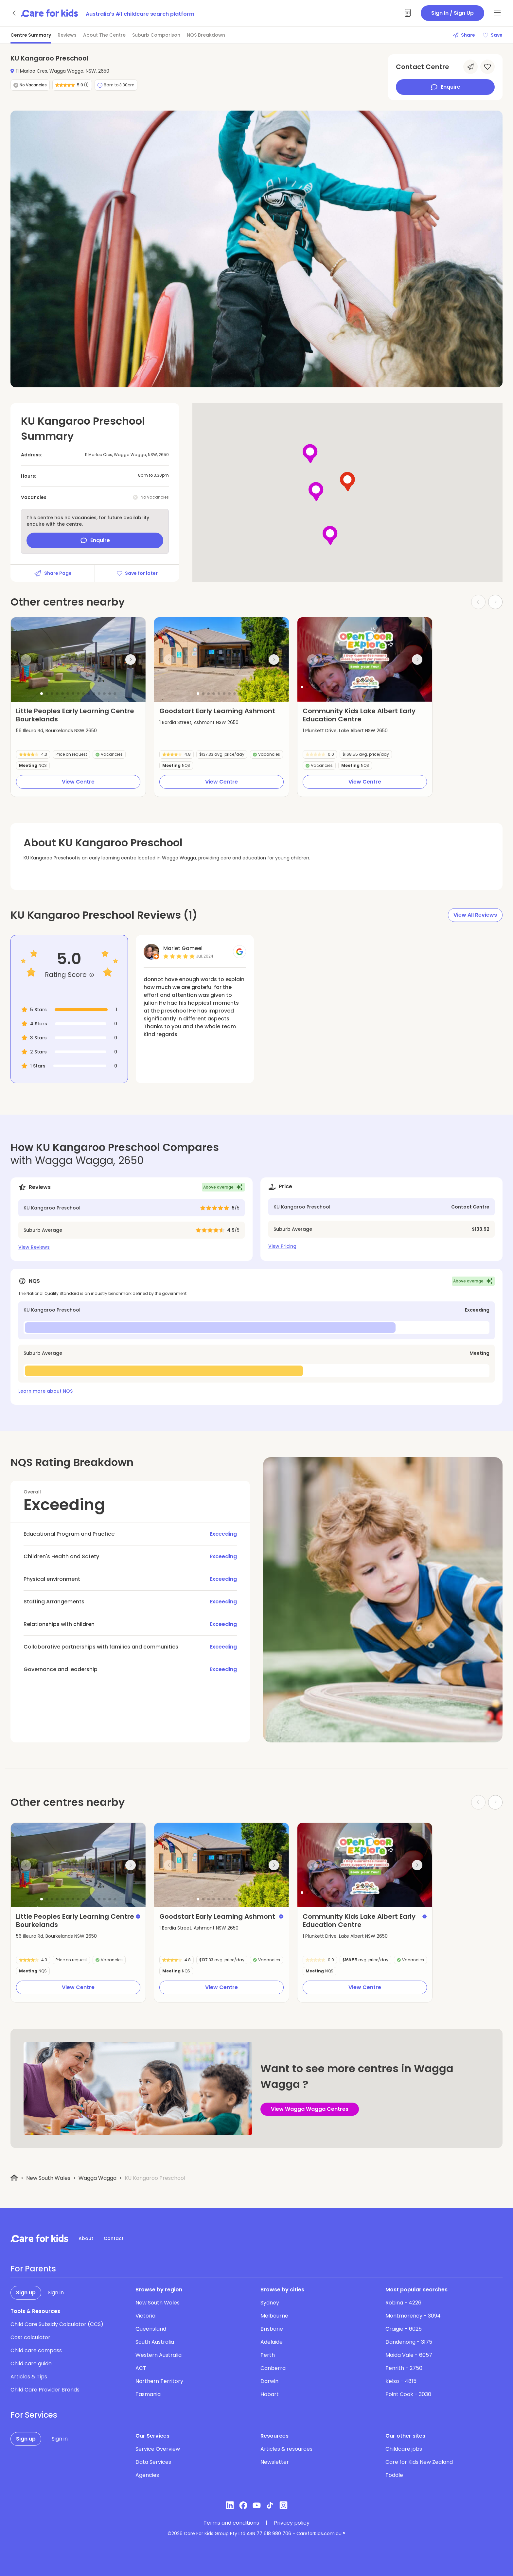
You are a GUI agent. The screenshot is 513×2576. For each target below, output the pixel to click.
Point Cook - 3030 (408, 2394)
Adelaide (271, 2342)
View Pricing (282, 1246)
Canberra (273, 2368)
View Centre (78, 781)
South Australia (154, 2342)
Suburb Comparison (156, 35)
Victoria (145, 2316)
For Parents (33, 2269)
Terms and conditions (231, 2523)
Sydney (269, 2302)
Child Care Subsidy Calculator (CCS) (56, 2324)
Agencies (147, 2475)
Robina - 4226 (403, 2302)
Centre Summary (30, 35)
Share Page (53, 573)
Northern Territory (159, 2381)
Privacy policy (292, 2523)
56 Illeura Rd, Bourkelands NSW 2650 (56, 730)
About (86, 2238)
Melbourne (274, 2316)
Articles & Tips (28, 2376)
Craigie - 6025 (403, 2329)
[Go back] (14, 13)
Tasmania (148, 2394)
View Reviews (34, 1247)
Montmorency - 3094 (413, 2316)
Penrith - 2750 (403, 2368)
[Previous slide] (26, 659)
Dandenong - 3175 (408, 2342)
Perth (267, 2355)
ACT (140, 2368)
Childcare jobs (403, 2449)
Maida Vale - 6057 (408, 2355)
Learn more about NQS (45, 1391)
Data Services (153, 2462)
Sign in (56, 2292)
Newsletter (274, 2462)
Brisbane (271, 2329)
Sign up (26, 2292)
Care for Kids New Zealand (419, 2462)
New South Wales (48, 2178)
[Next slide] (130, 659)
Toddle (394, 2475)
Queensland (150, 2329)
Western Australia (158, 2355)
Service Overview (157, 2449)
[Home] (14, 2178)
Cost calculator (30, 2337)
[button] (41, 693)
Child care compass (36, 2350)
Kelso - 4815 (400, 2381)
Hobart (269, 2394)
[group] (78, 659)
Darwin (269, 2381)
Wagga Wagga (97, 2178)
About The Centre (104, 35)
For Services (33, 2415)
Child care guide (31, 2363)
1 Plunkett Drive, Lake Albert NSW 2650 (345, 730)
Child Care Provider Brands (45, 2389)
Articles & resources (286, 2449)
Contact (114, 2238)
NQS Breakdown (206, 35)
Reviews (67, 35)
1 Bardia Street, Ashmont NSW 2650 (199, 722)
